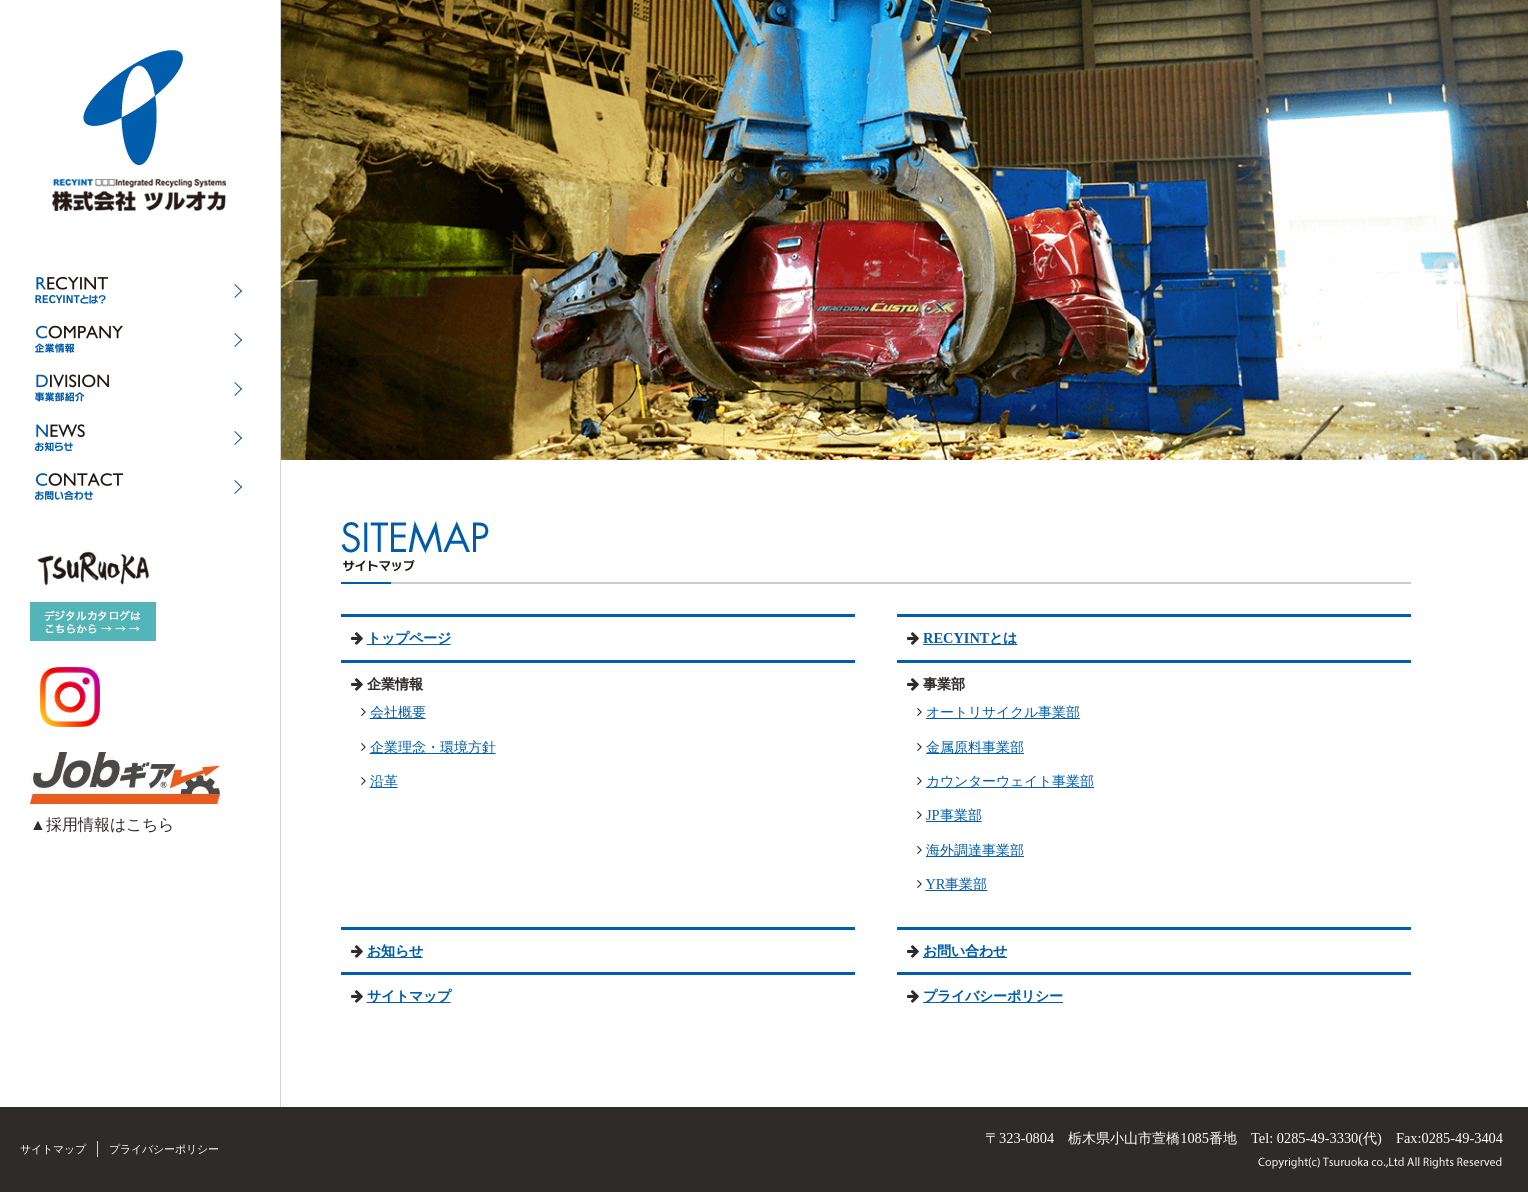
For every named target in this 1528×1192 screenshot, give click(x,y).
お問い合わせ (965, 951)
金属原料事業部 (975, 747)
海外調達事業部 (975, 850)
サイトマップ (409, 996)
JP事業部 (954, 815)
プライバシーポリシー (993, 996)
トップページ (409, 638)
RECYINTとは (970, 638)
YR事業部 (956, 884)
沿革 (384, 781)
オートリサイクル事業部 (1003, 712)
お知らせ (395, 951)
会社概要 (398, 712)
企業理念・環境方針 (433, 747)
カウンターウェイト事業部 (1010, 781)
